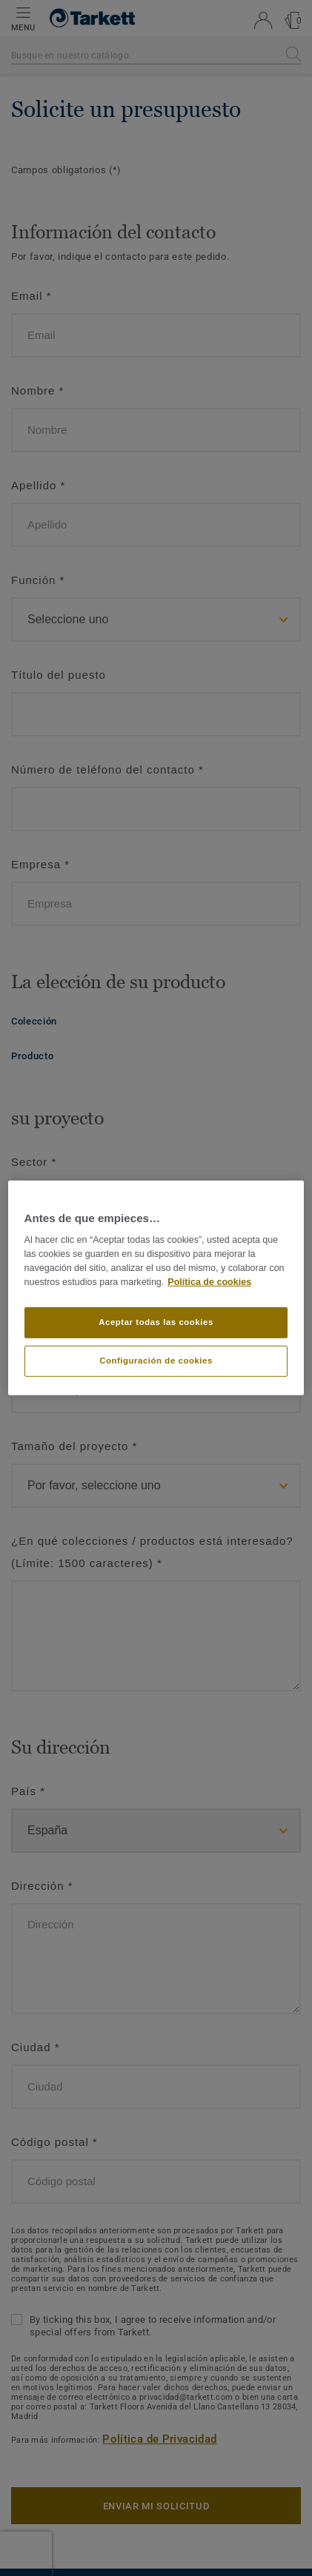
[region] (156, 1288)
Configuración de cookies (156, 1360)
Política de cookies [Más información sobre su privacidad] (209, 1282)
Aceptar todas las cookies (156, 1322)
